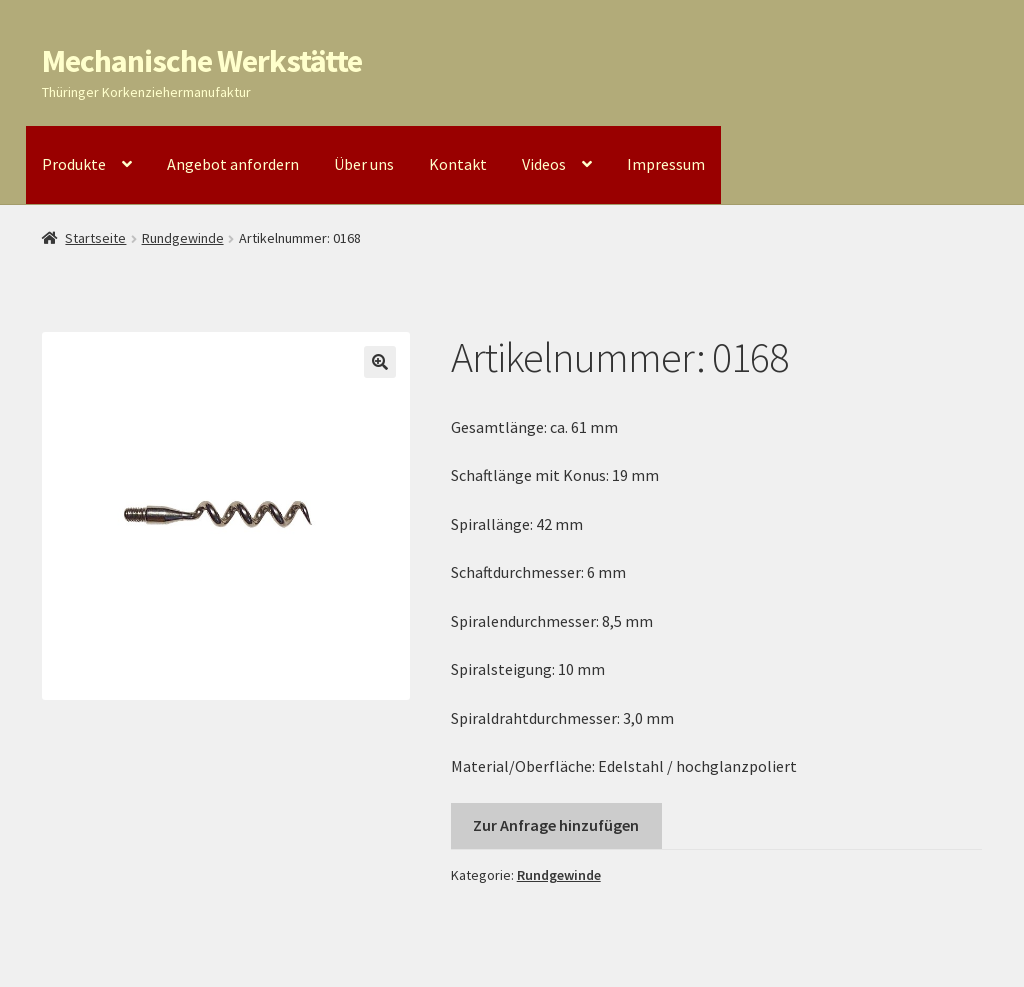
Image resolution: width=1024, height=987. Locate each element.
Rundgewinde (183, 238)
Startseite (95, 238)
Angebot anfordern (233, 164)
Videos (544, 164)
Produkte (74, 164)
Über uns (364, 164)
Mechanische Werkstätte (202, 61)
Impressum (666, 164)
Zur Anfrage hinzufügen (556, 825)
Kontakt (458, 164)
